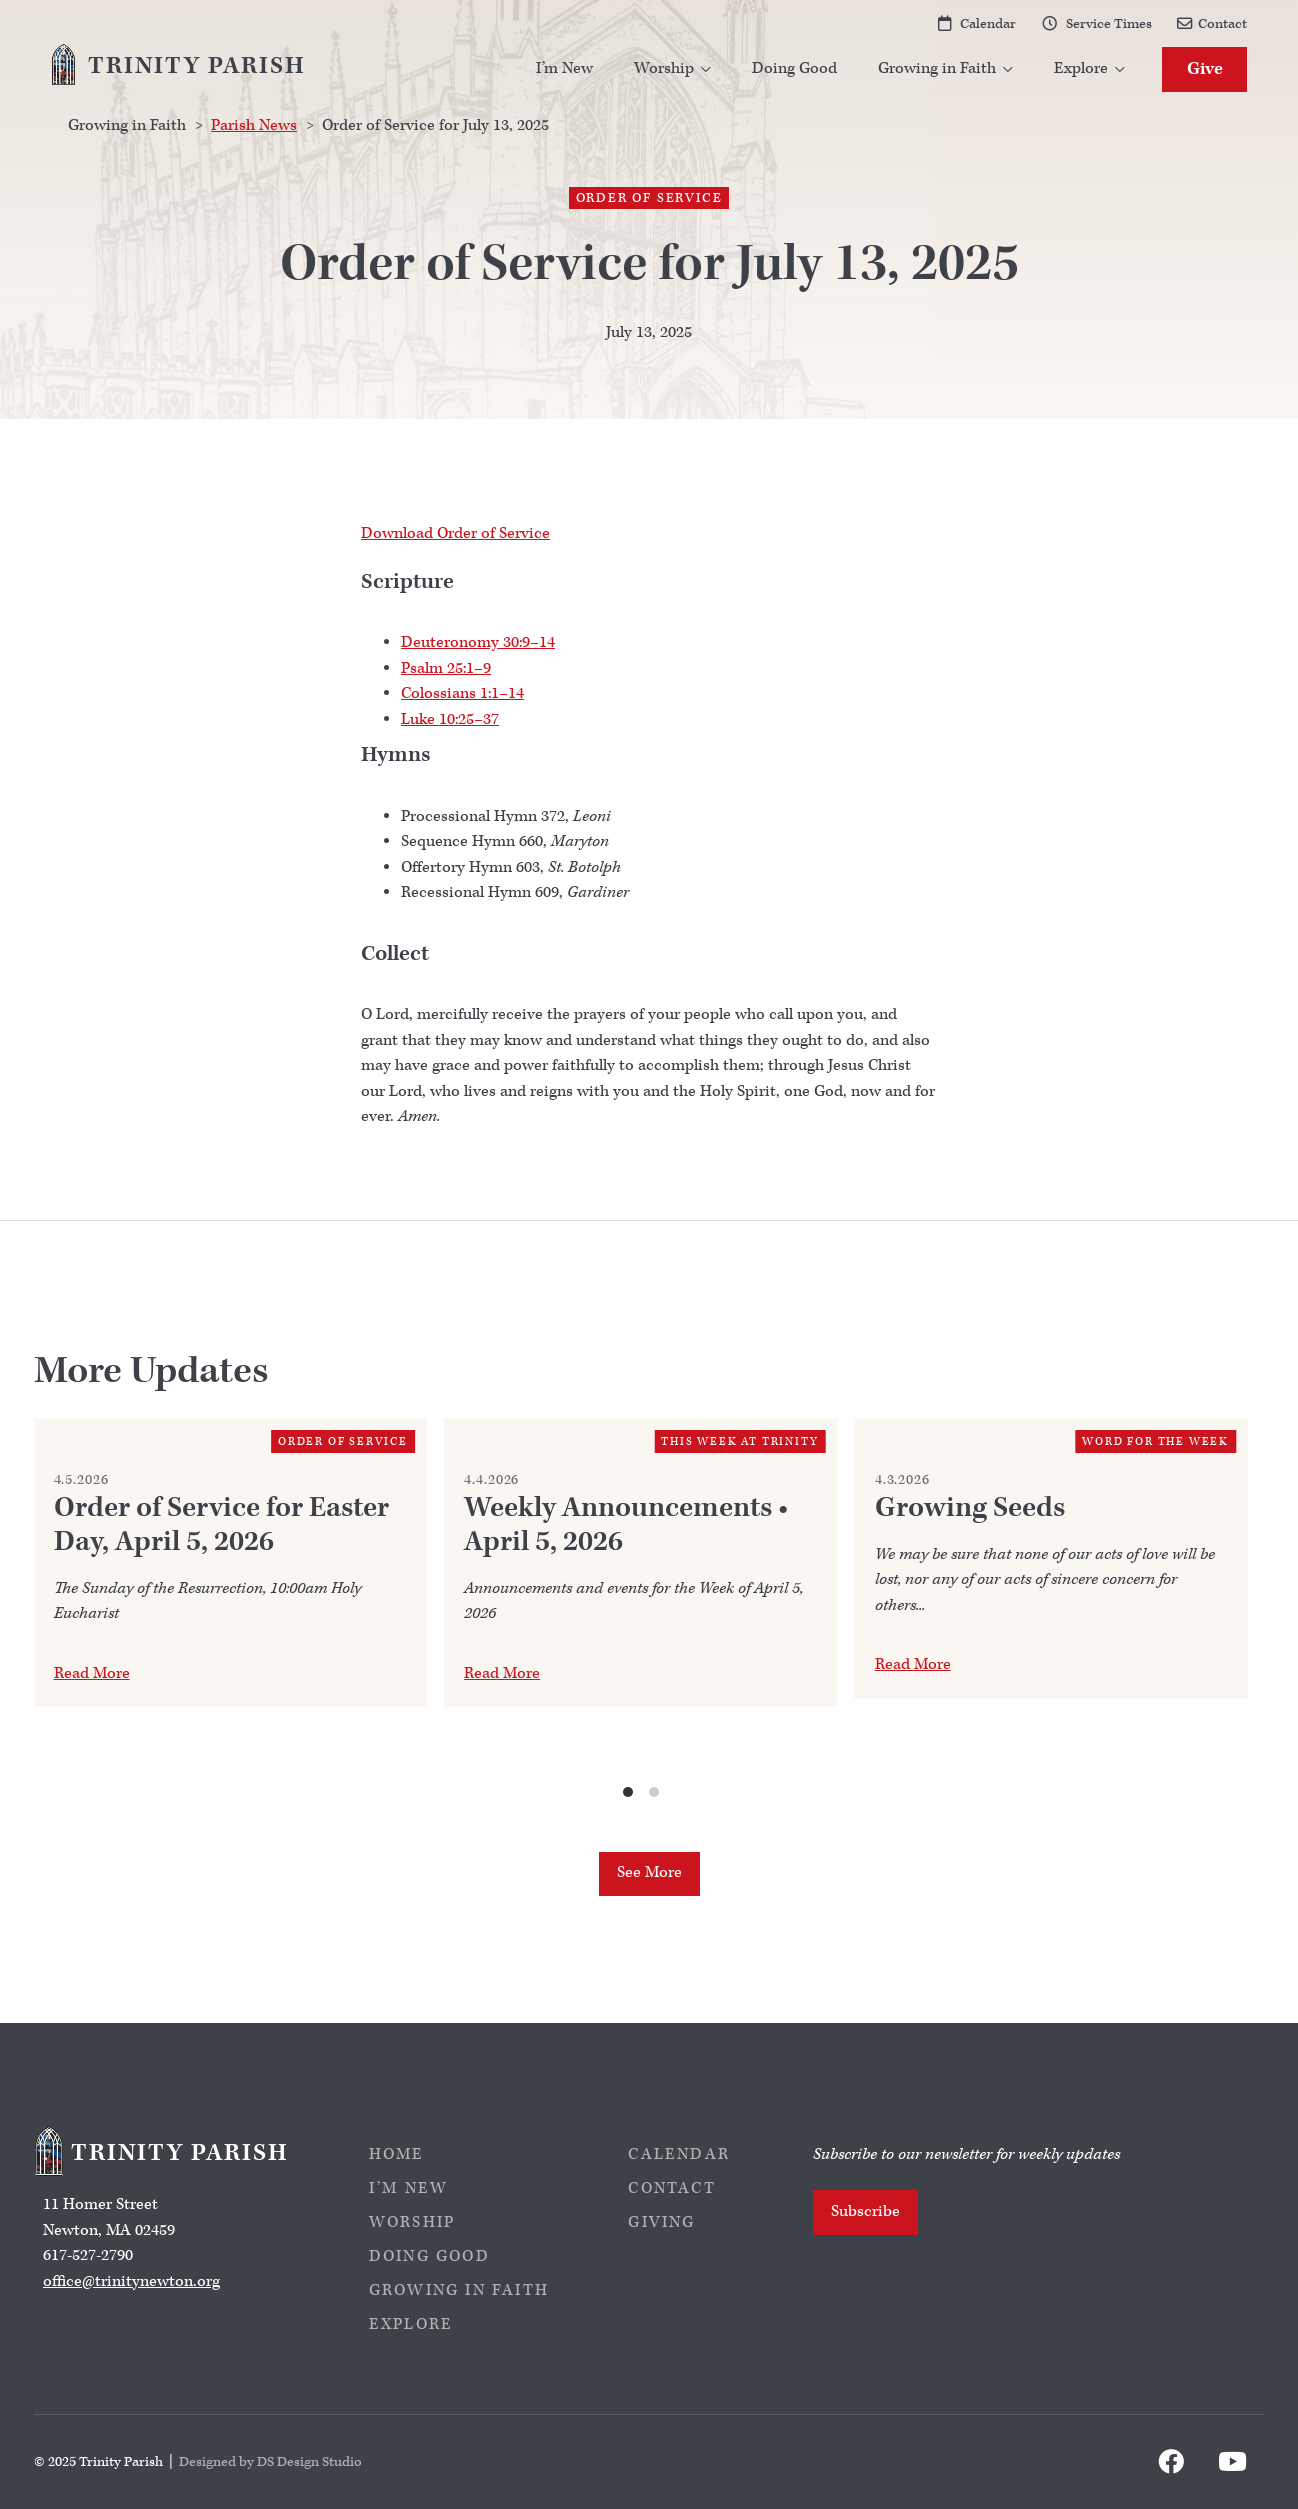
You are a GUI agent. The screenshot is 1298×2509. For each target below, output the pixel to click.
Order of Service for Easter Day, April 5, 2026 (221, 1525)
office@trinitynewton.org (131, 2281)
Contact (1222, 23)
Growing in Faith (459, 2290)
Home (397, 2154)
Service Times (1109, 23)
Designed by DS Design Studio (270, 2461)
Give (1205, 68)
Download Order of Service (455, 533)
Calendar (988, 23)
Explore (411, 2324)
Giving (661, 2222)
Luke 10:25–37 (450, 719)
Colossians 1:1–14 (462, 693)
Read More (92, 1673)
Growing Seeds (970, 1508)
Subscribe (865, 2211)
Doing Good (794, 68)
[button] (673, 69)
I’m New (564, 68)
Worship (412, 2222)
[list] (641, 1609)
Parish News (254, 125)
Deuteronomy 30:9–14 (478, 642)
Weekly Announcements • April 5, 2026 (626, 1525)
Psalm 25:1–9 (446, 668)
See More (649, 1872)
